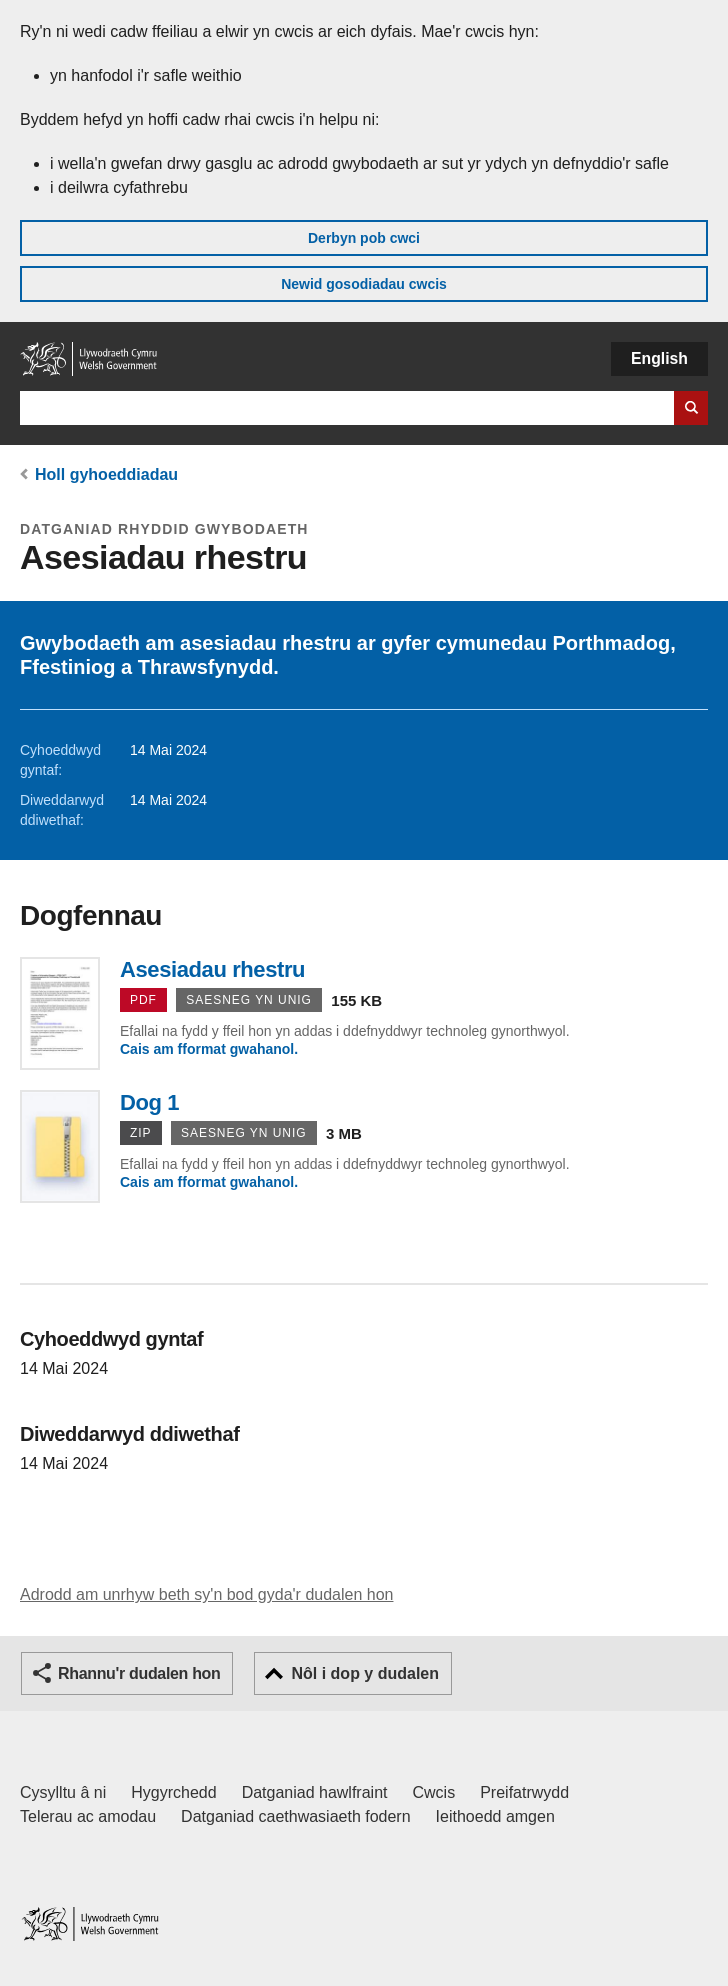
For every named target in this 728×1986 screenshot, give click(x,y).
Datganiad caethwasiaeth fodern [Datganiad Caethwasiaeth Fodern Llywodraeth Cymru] (296, 1816)
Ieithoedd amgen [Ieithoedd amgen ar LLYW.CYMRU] (495, 1816)
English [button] (659, 358)
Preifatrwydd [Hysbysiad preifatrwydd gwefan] (524, 1792)
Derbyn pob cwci (364, 238)
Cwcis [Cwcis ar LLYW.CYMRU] (434, 1792)
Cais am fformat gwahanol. (209, 1049)
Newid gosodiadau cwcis (364, 284)
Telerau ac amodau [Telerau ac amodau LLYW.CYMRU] (88, 1816)
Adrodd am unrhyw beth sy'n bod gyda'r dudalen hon (206, 1594)
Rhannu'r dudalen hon (139, 1673)
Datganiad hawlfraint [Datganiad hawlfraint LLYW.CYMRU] (315, 1792)
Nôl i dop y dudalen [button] (365, 1673)
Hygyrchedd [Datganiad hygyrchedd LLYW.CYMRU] (173, 1792)
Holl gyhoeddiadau (106, 474)
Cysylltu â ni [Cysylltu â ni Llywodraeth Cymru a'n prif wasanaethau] (63, 1792)
